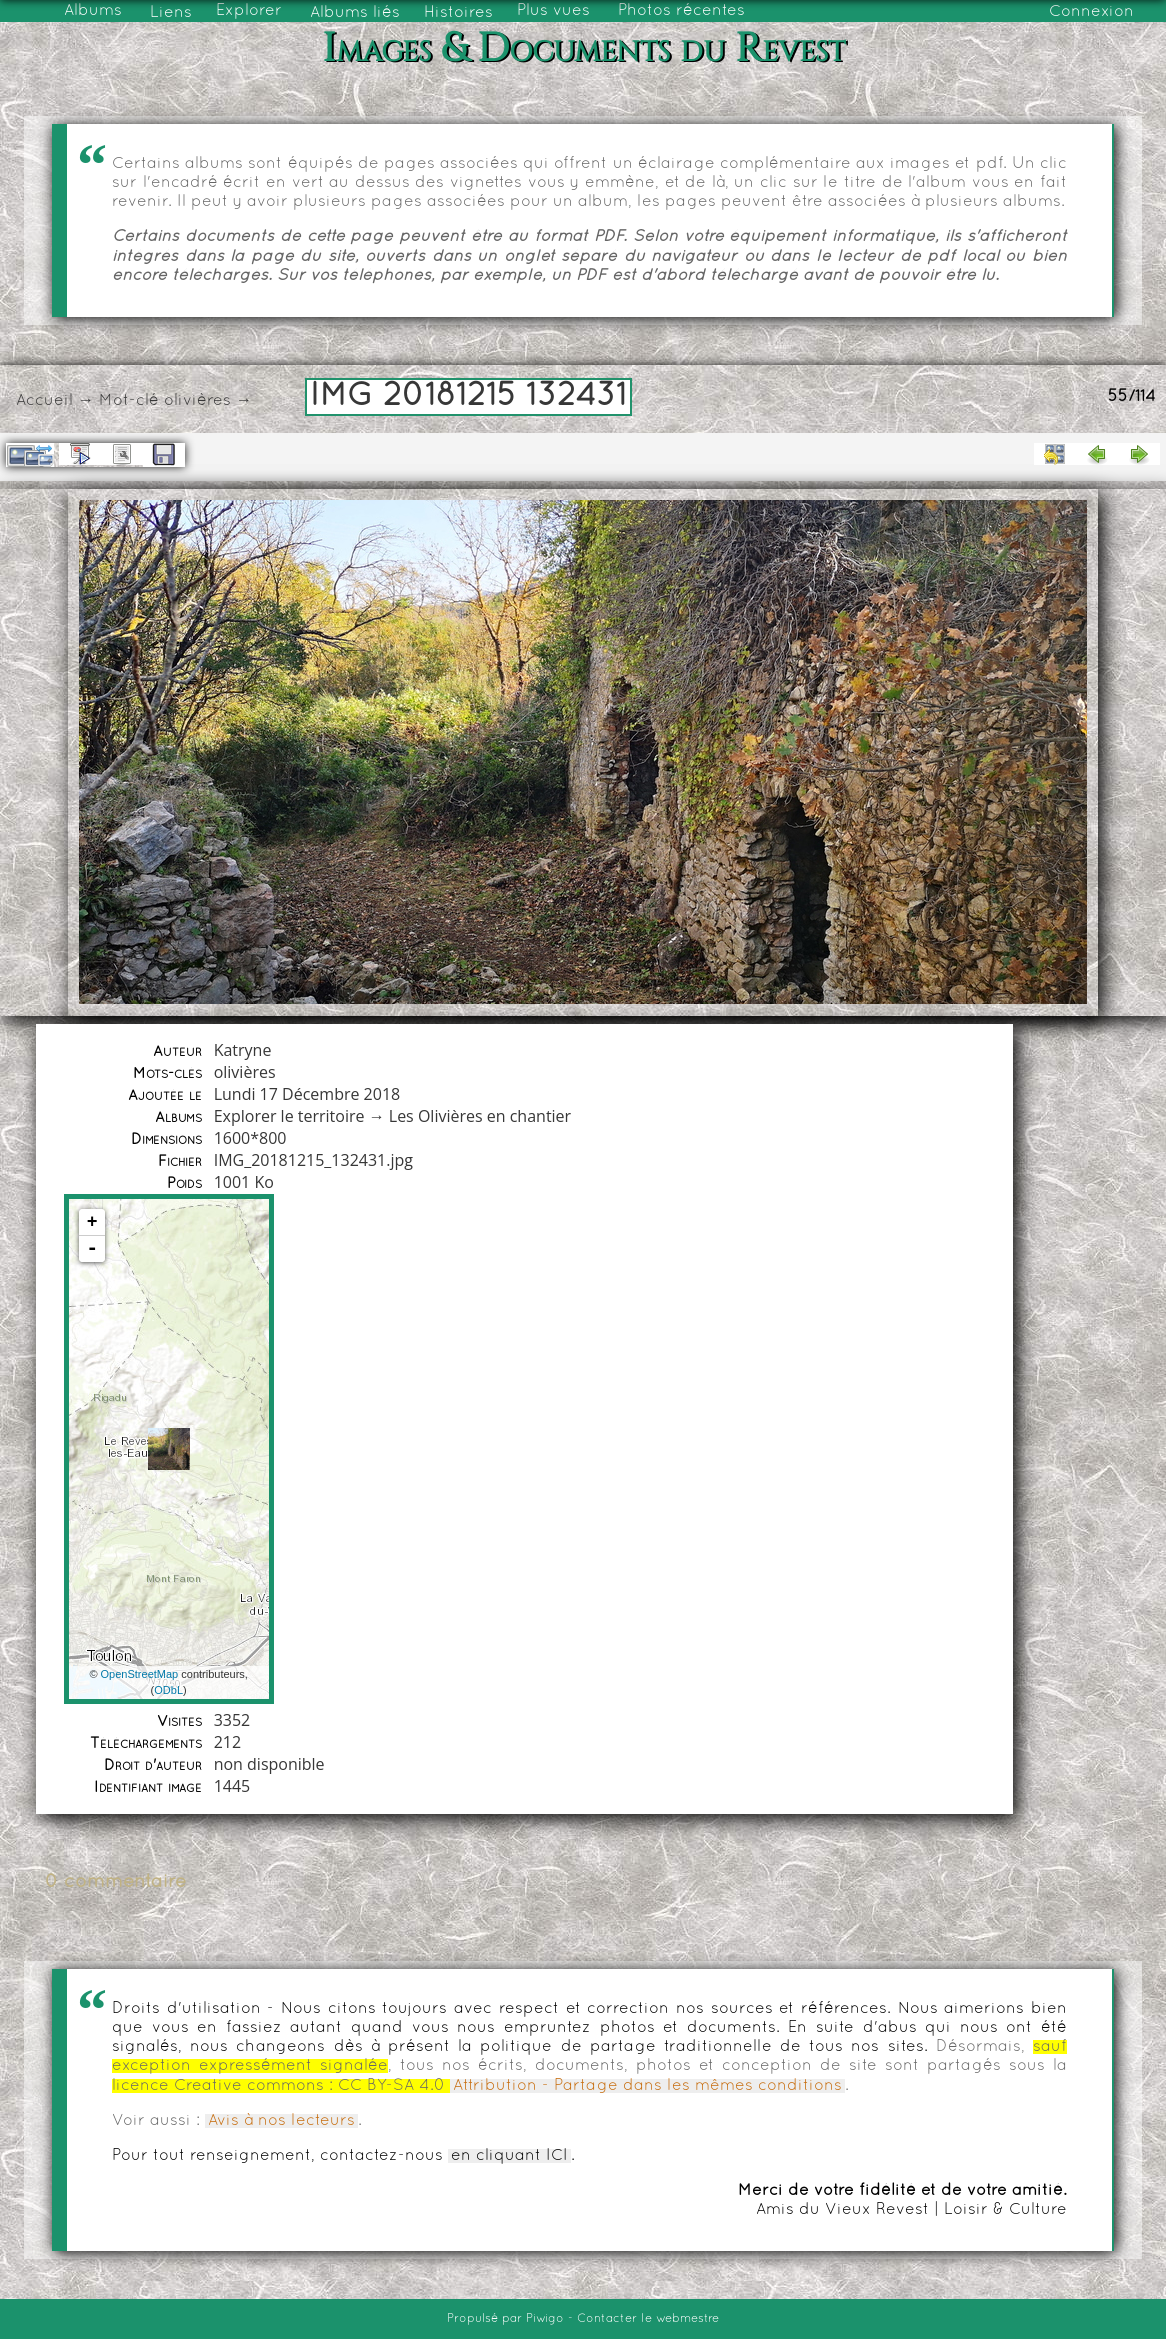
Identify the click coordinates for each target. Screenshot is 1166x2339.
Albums (93, 11)
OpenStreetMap (140, 1674)
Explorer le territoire (289, 1116)
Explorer (249, 11)
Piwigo (545, 2319)
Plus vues (553, 11)
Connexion (1091, 12)
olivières (197, 401)
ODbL (168, 1690)
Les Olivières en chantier (480, 1116)
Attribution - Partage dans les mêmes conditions (647, 2086)
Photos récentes (681, 11)
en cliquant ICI (509, 2156)
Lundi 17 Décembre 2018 (307, 1094)
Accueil (44, 401)
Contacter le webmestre (648, 2319)
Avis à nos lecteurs (281, 2121)
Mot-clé (129, 401)
